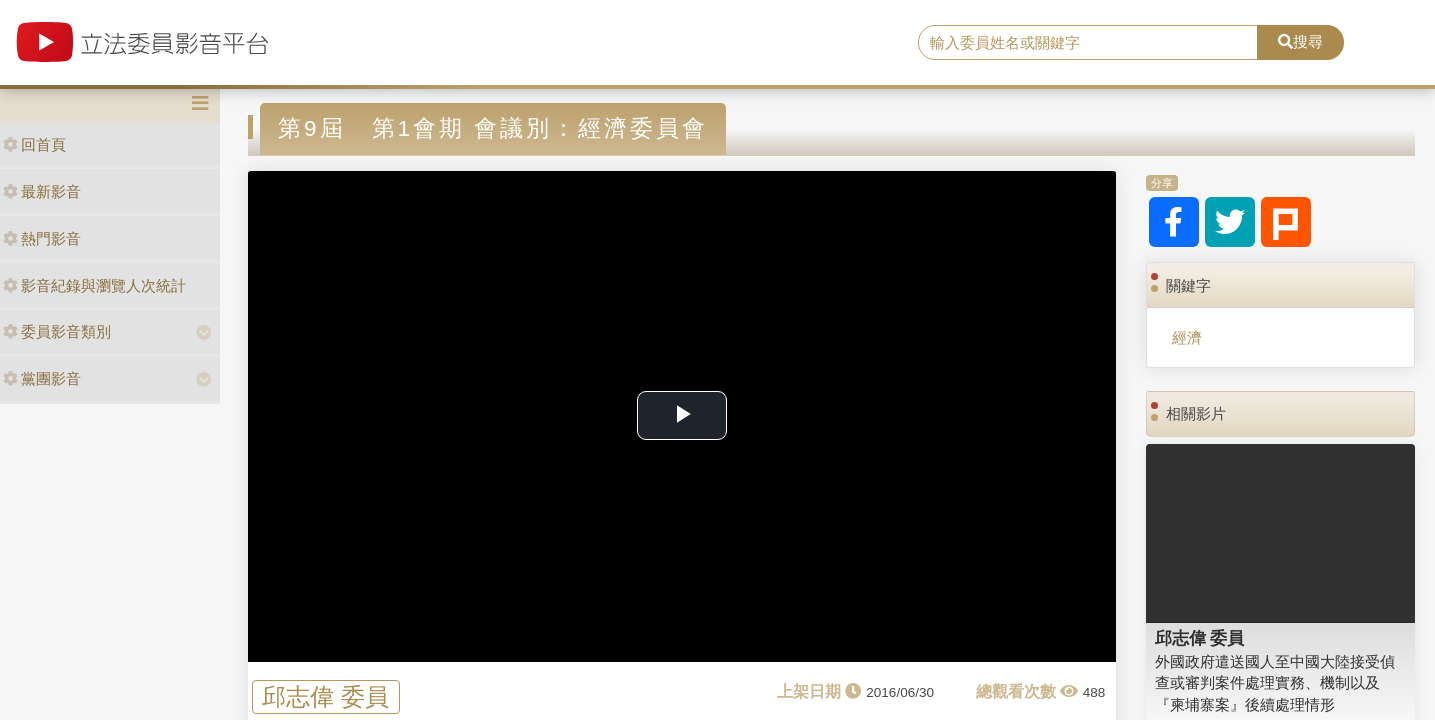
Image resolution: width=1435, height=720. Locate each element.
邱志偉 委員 (325, 696)
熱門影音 (42, 238)
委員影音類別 (57, 331)
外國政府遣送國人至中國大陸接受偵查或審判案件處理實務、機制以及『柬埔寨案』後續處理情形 (1275, 683)
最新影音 (42, 191)
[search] (1088, 43)
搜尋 (1300, 41)
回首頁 (34, 144)
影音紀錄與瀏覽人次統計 (94, 285)
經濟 (1187, 337)
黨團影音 (42, 378)
